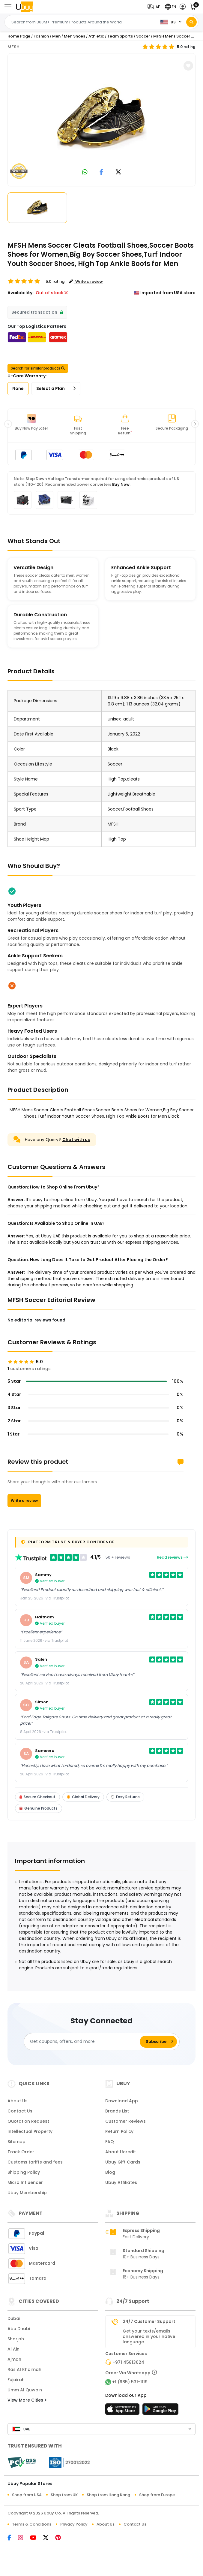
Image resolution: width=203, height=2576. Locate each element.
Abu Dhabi (18, 2329)
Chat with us (76, 1140)
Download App (121, 2101)
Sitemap (16, 2142)
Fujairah (16, 2380)
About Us (17, 2101)
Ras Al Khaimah (24, 2369)
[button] (155, 7)
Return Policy (119, 2131)
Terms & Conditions (31, 2524)
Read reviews (172, 1557)
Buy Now (121, 484)
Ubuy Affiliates (121, 2182)
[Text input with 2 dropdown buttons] (81, 22)
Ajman (14, 2359)
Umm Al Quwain (24, 2390)
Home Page (18, 36)
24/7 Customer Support (149, 2321)
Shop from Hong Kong (108, 2495)
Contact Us (19, 2111)
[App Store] (123, 2410)
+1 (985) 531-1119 (130, 2382)
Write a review (24, 1500)
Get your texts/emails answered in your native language (149, 2336)
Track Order (20, 2152)
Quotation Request (28, 2121)
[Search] (191, 22)
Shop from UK (64, 2495)
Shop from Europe (157, 2495)
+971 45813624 (128, 2362)
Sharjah (15, 2339)
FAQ (109, 2142)
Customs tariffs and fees (35, 2162)
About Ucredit (120, 2152)
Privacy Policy (74, 2524)
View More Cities (26, 2400)
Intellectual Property (29, 2131)
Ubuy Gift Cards (122, 2162)
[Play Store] (160, 2410)
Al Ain (13, 2349)
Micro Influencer (25, 2182)
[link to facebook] (101, 172)
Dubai (13, 2318)
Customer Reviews (125, 2121)
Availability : (20, 293)
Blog (110, 2172)
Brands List (117, 2111)
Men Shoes (74, 36)
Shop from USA (27, 2495)
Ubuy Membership (27, 2193)
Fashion (41, 36)
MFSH (13, 47)
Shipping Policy (23, 2172)
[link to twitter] (118, 172)
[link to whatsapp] (85, 172)
